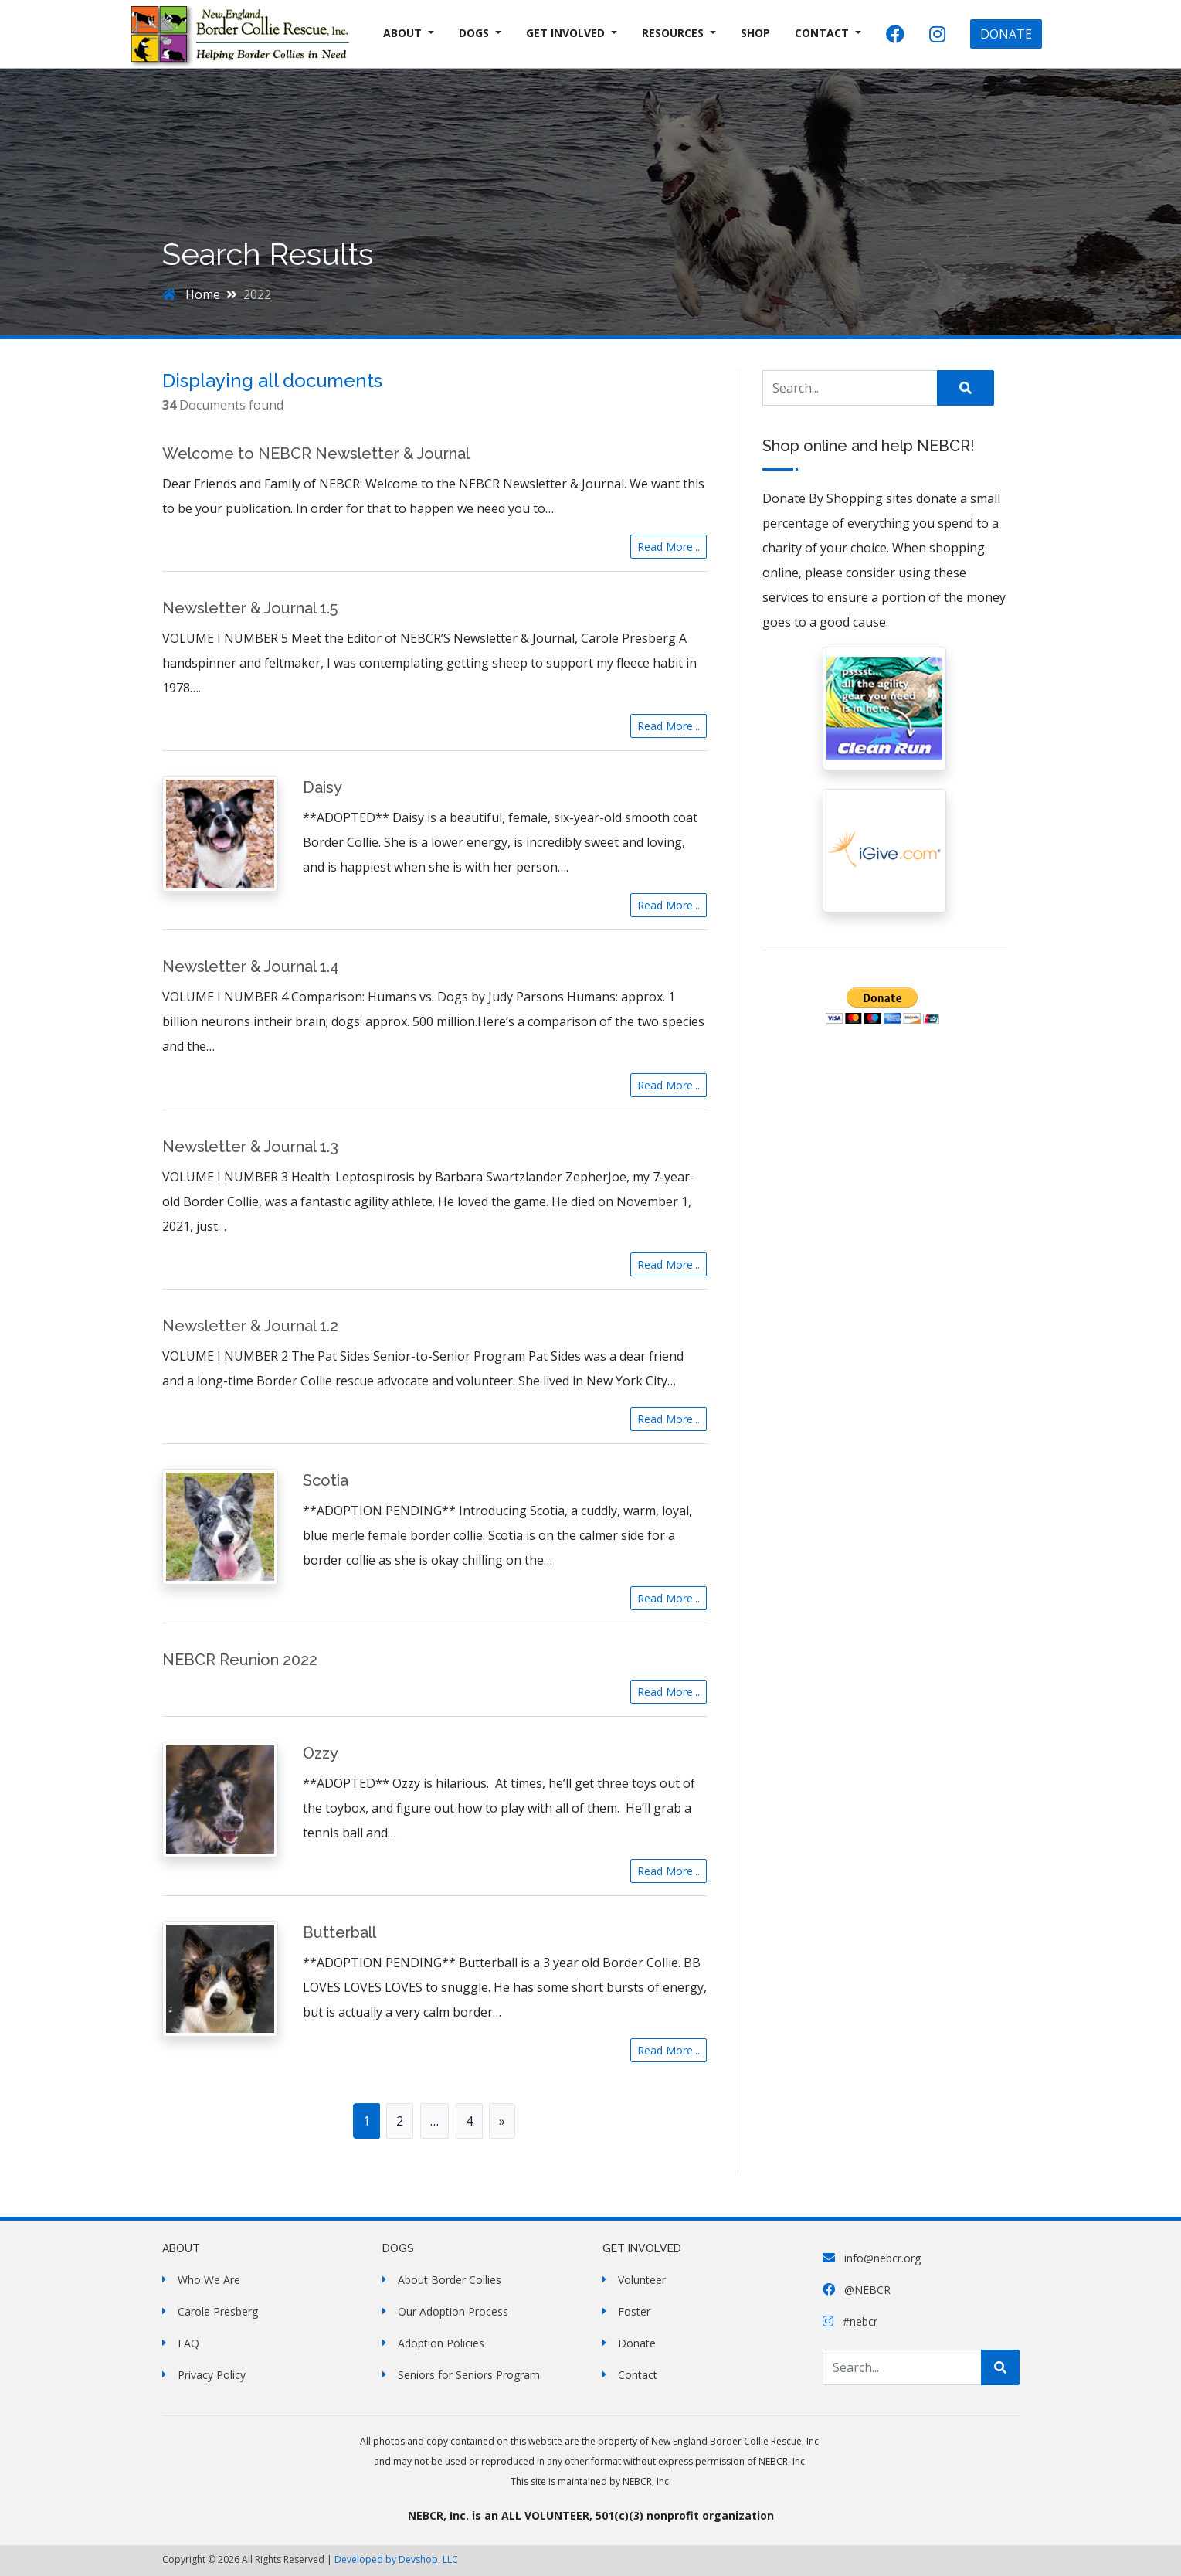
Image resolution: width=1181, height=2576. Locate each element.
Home (191, 294)
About (402, 32)
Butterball (339, 1932)
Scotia (325, 1480)
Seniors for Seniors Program (469, 2374)
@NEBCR (857, 2289)
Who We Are (209, 2279)
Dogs (474, 32)
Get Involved (565, 32)
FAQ (188, 2343)
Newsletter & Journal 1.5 (250, 608)
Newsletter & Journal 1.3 (250, 1146)
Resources (673, 32)
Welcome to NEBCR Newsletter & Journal (316, 453)
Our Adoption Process (453, 2311)
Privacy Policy (212, 2374)
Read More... (668, 546)
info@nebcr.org (872, 2258)
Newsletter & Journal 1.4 (250, 966)
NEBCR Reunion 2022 (239, 1659)
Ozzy (320, 1753)
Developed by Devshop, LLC (396, 2559)
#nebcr (850, 2321)
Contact (822, 32)
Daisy (322, 787)
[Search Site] (850, 388)
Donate (637, 2343)
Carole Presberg (218, 2311)
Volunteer (642, 2279)
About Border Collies (449, 2279)
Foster (634, 2311)
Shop (755, 32)
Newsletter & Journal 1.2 (250, 1326)
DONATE (1006, 33)
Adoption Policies (441, 2343)
